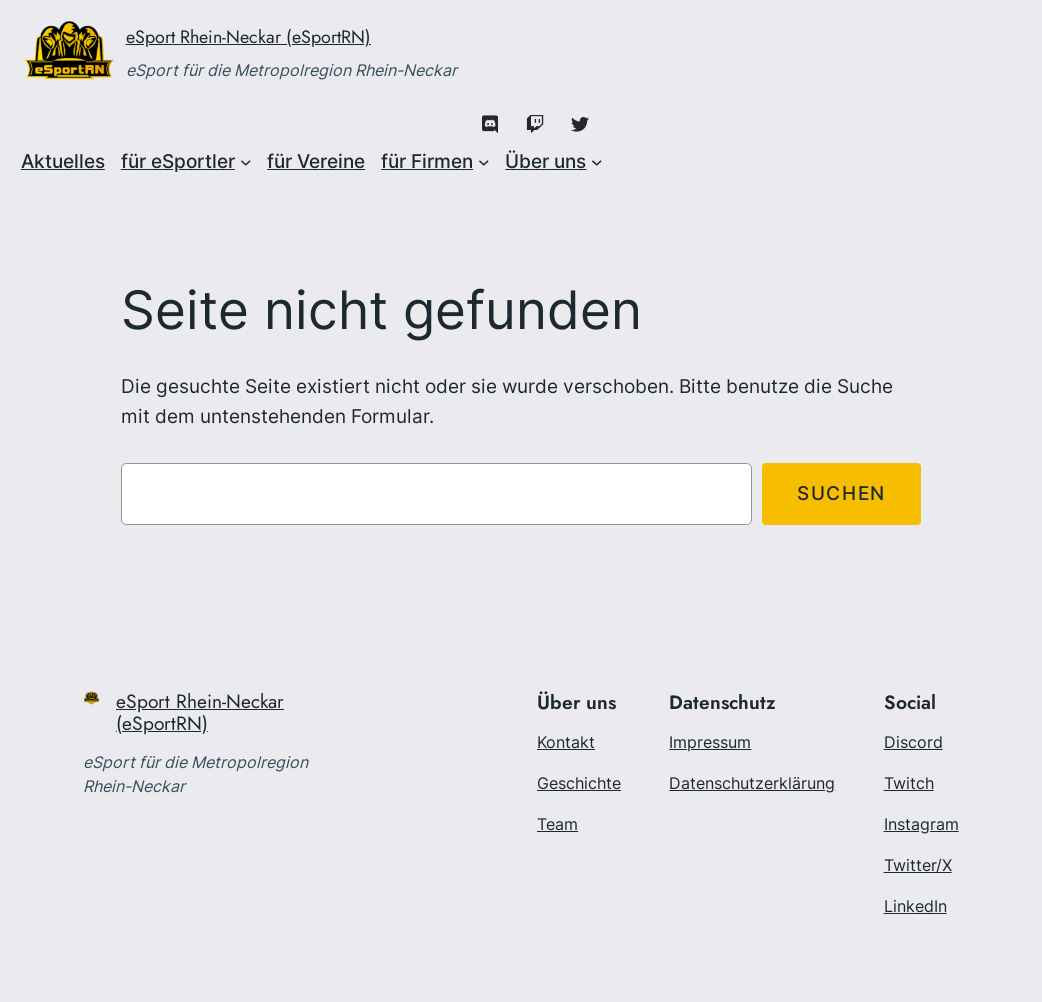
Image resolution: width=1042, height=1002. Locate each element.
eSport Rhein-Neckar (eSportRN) (248, 37)
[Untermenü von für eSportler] (246, 162)
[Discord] (490, 124)
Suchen (841, 493)
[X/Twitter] (580, 124)
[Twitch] (535, 124)
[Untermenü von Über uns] (597, 162)
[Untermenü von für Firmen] (484, 162)
